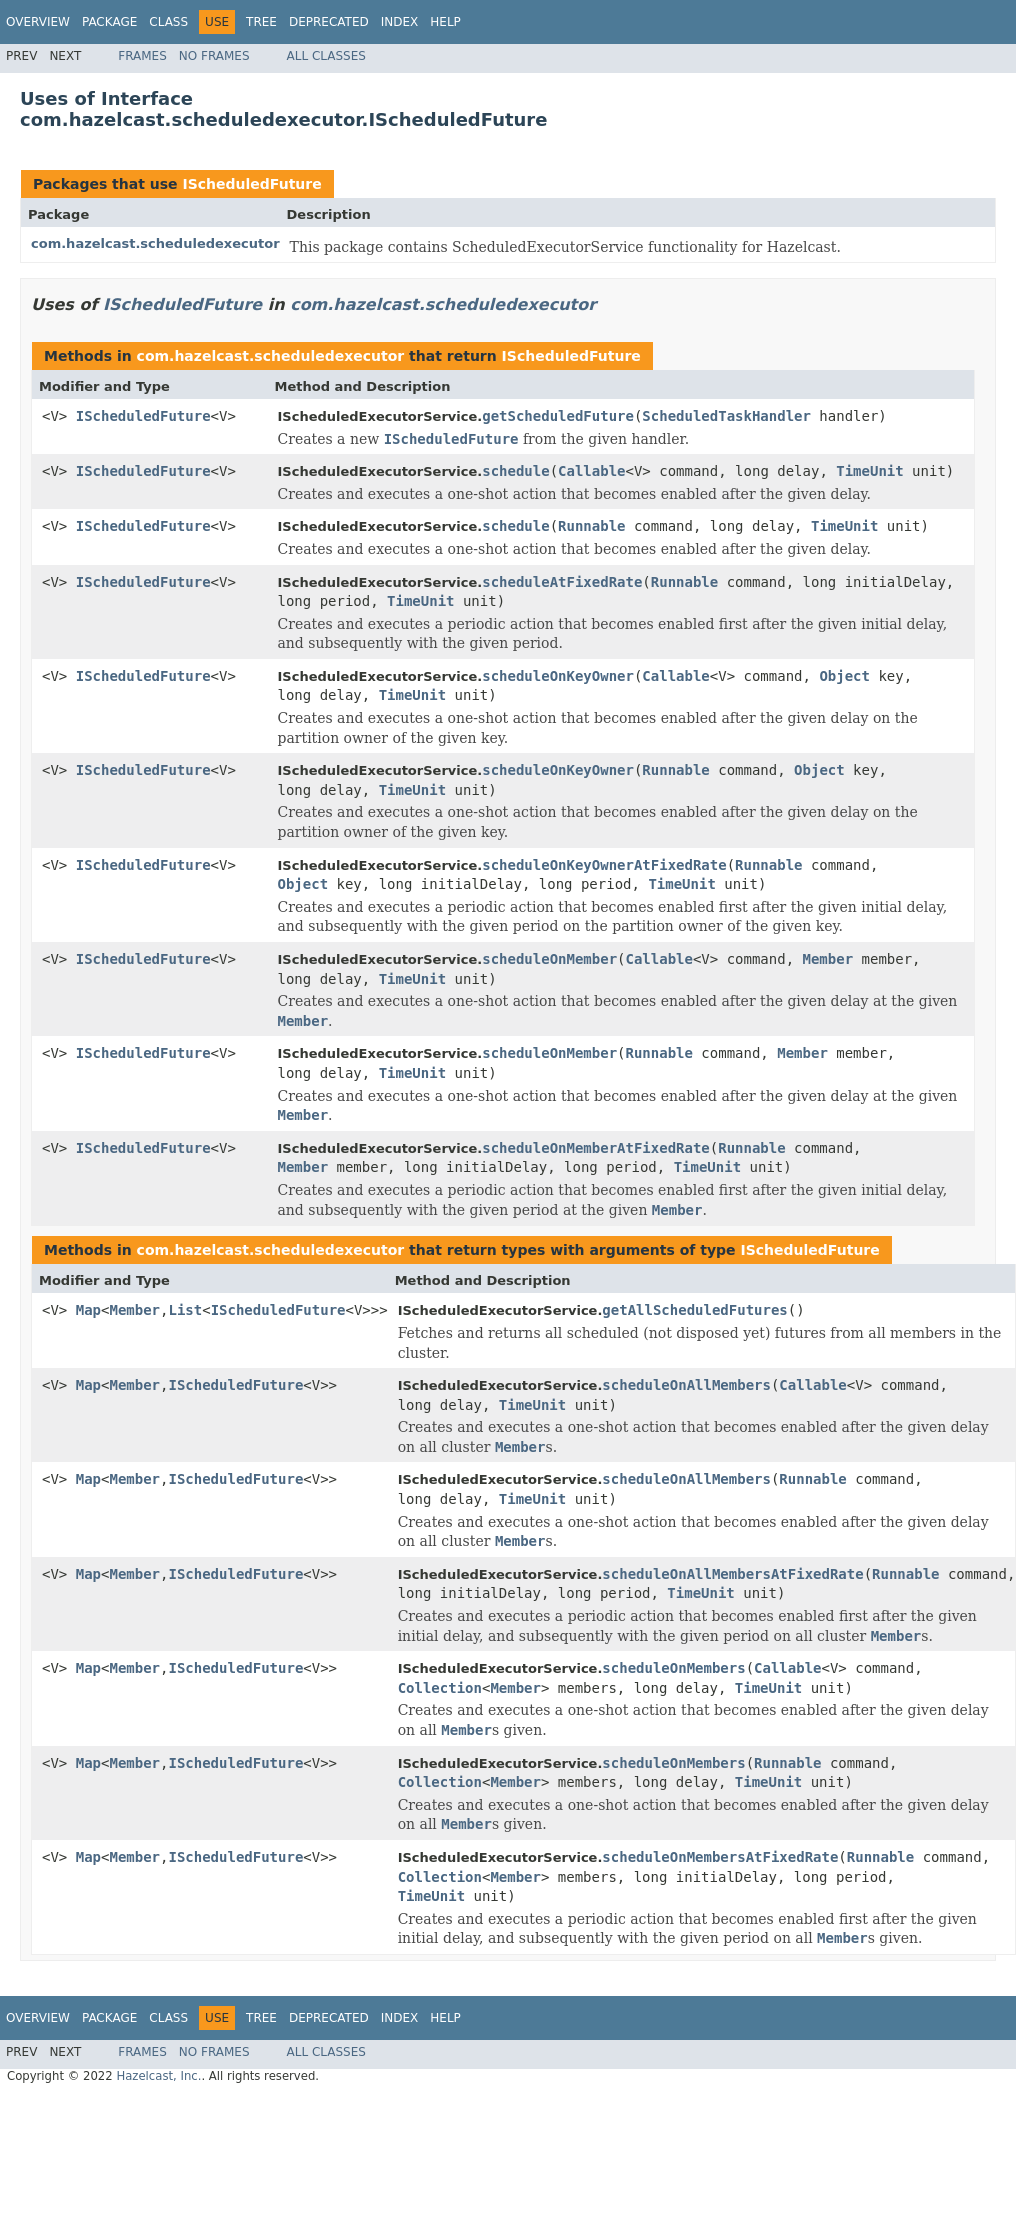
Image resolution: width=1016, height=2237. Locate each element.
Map (88, 1310)
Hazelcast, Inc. (158, 2076)
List (185, 1310)
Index (400, 22)
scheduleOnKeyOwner (558, 676)
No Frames (214, 56)
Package (109, 22)
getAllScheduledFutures (694, 1310)
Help (445, 22)
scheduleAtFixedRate (562, 582)
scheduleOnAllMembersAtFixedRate (732, 1574)
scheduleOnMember (549, 959)
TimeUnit (869, 471)
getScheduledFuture (558, 416)
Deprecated (329, 22)
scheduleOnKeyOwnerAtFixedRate (604, 865)
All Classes (326, 56)
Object (844, 676)
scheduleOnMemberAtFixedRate (596, 1148)
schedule (515, 471)
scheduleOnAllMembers (686, 1385)
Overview (38, 22)
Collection (440, 1688)
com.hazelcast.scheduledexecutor (155, 243)
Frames (142, 56)
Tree (261, 22)
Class (168, 22)
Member (828, 959)
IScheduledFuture (251, 184)
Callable (591, 471)
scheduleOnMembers (673, 1668)
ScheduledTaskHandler (726, 416)
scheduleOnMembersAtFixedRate (720, 1857)
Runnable (591, 526)
